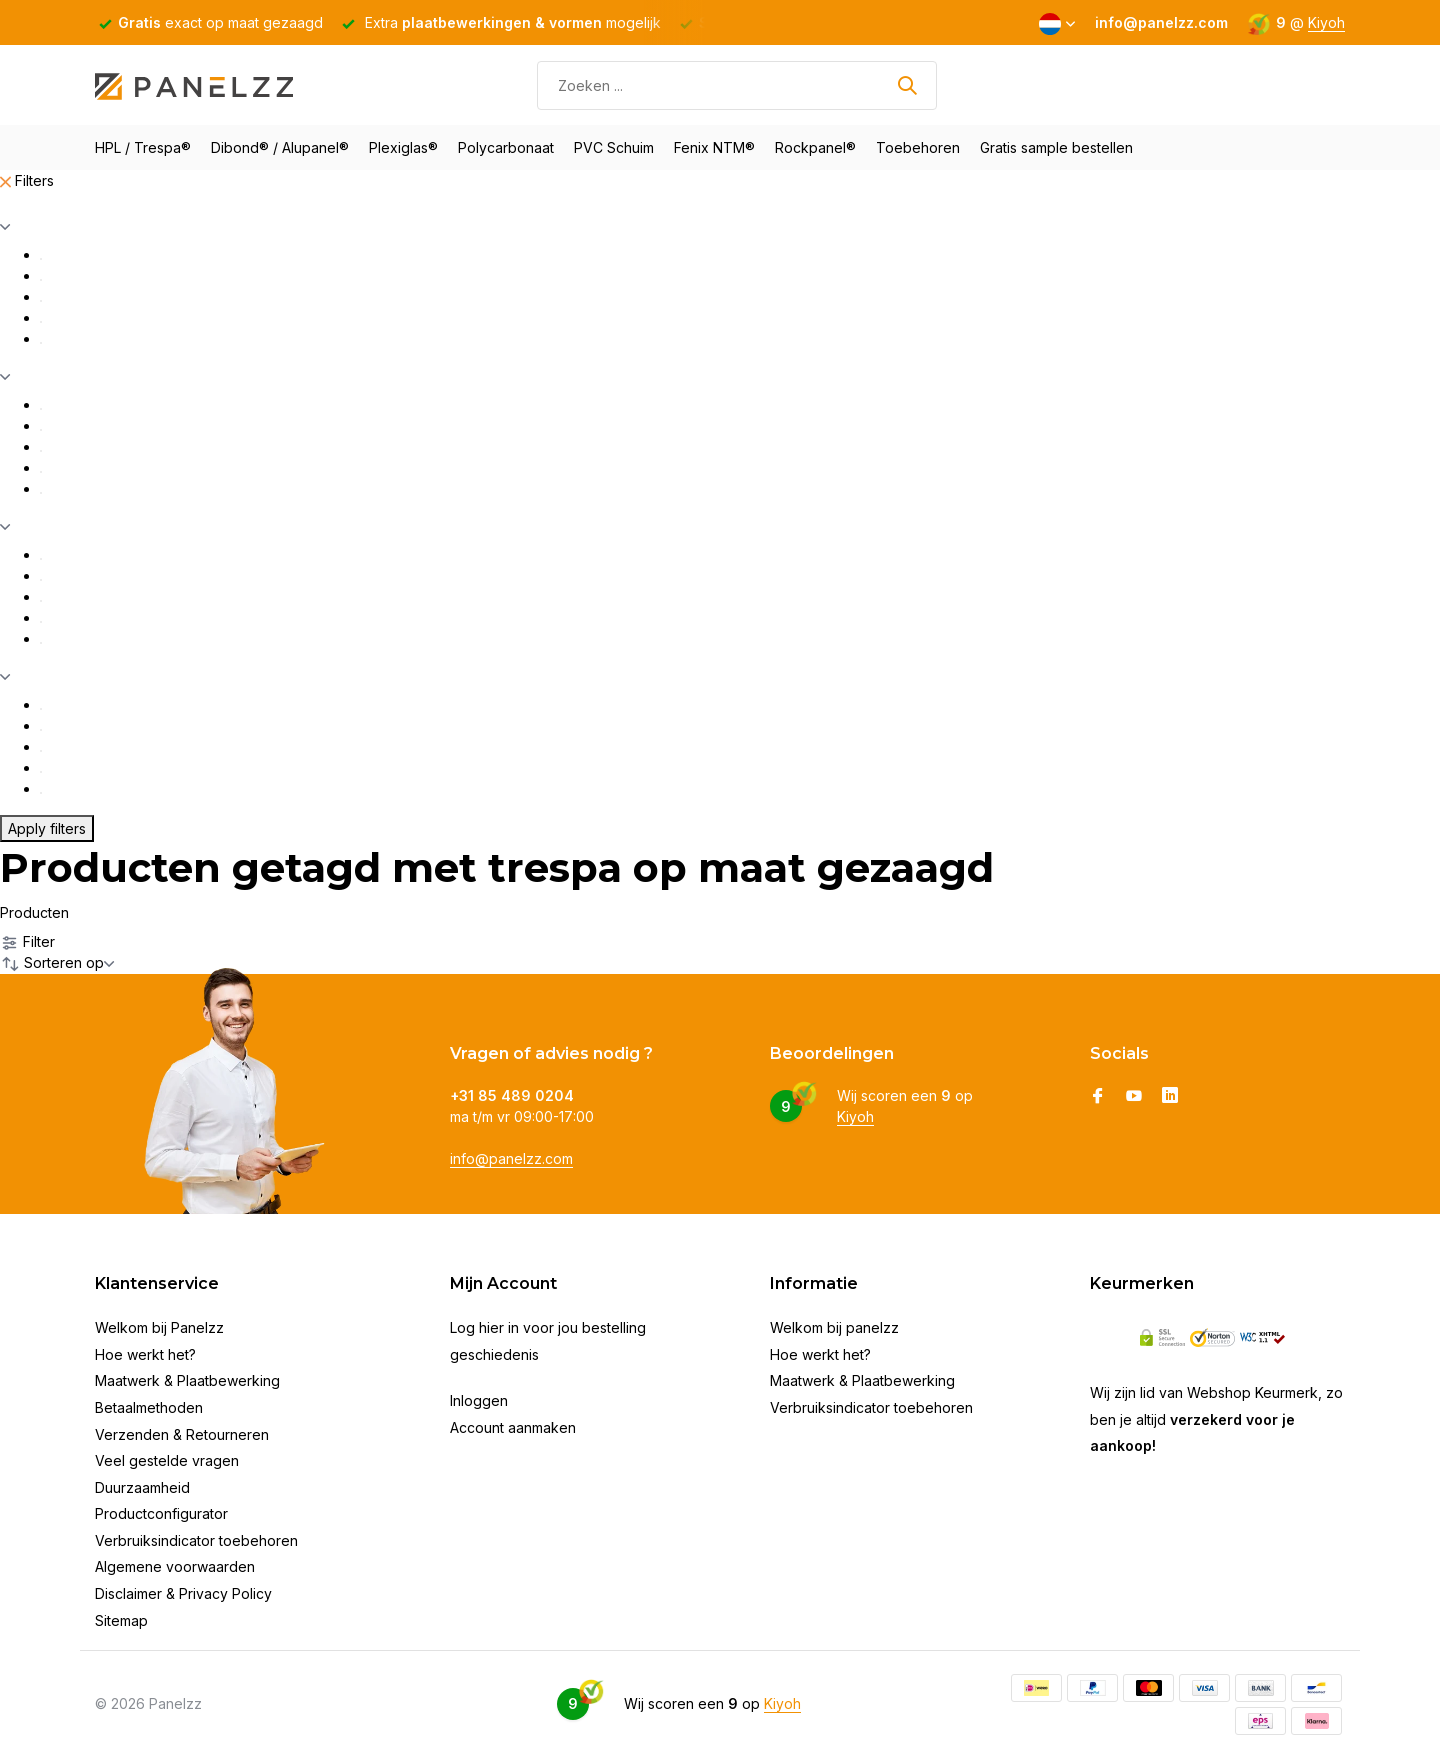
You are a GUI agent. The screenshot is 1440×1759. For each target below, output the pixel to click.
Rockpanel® (815, 147)
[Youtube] (1134, 1097)
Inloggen (479, 1400)
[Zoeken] (737, 85)
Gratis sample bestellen (1056, 147)
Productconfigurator (161, 1513)
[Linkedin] (1170, 1097)
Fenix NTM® (714, 147)
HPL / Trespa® (143, 147)
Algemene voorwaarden (175, 1566)
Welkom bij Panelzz (159, 1327)
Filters (27, 180)
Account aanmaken (513, 1427)
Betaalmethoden (149, 1407)
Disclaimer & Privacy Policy (183, 1593)
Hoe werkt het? (145, 1354)
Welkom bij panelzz (834, 1327)
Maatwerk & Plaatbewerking (187, 1380)
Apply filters (47, 828)
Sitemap (121, 1620)
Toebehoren (918, 147)
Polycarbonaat (506, 147)
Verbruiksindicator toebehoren (196, 1540)
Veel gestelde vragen (167, 1460)
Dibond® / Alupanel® (280, 147)
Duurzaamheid (142, 1487)
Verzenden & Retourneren (182, 1434)
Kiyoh (1326, 22)
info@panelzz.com (511, 1158)
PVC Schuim (614, 147)
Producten (34, 912)
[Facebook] (1098, 1097)
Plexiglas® (403, 147)
